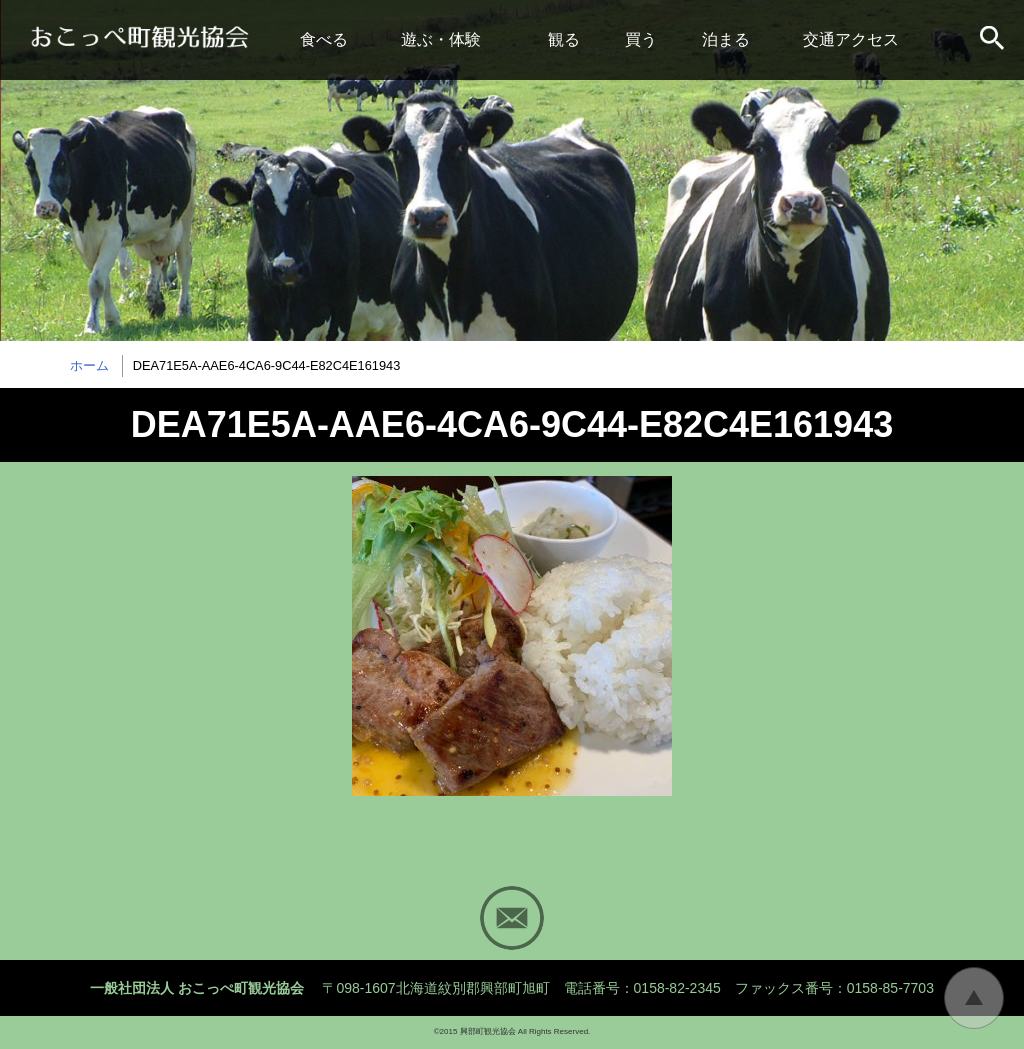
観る (564, 39)
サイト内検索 (994, 40)
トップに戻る (974, 998)
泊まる (726, 39)
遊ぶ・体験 (441, 39)
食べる (324, 39)
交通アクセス (851, 39)
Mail (512, 918)
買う (641, 39)
